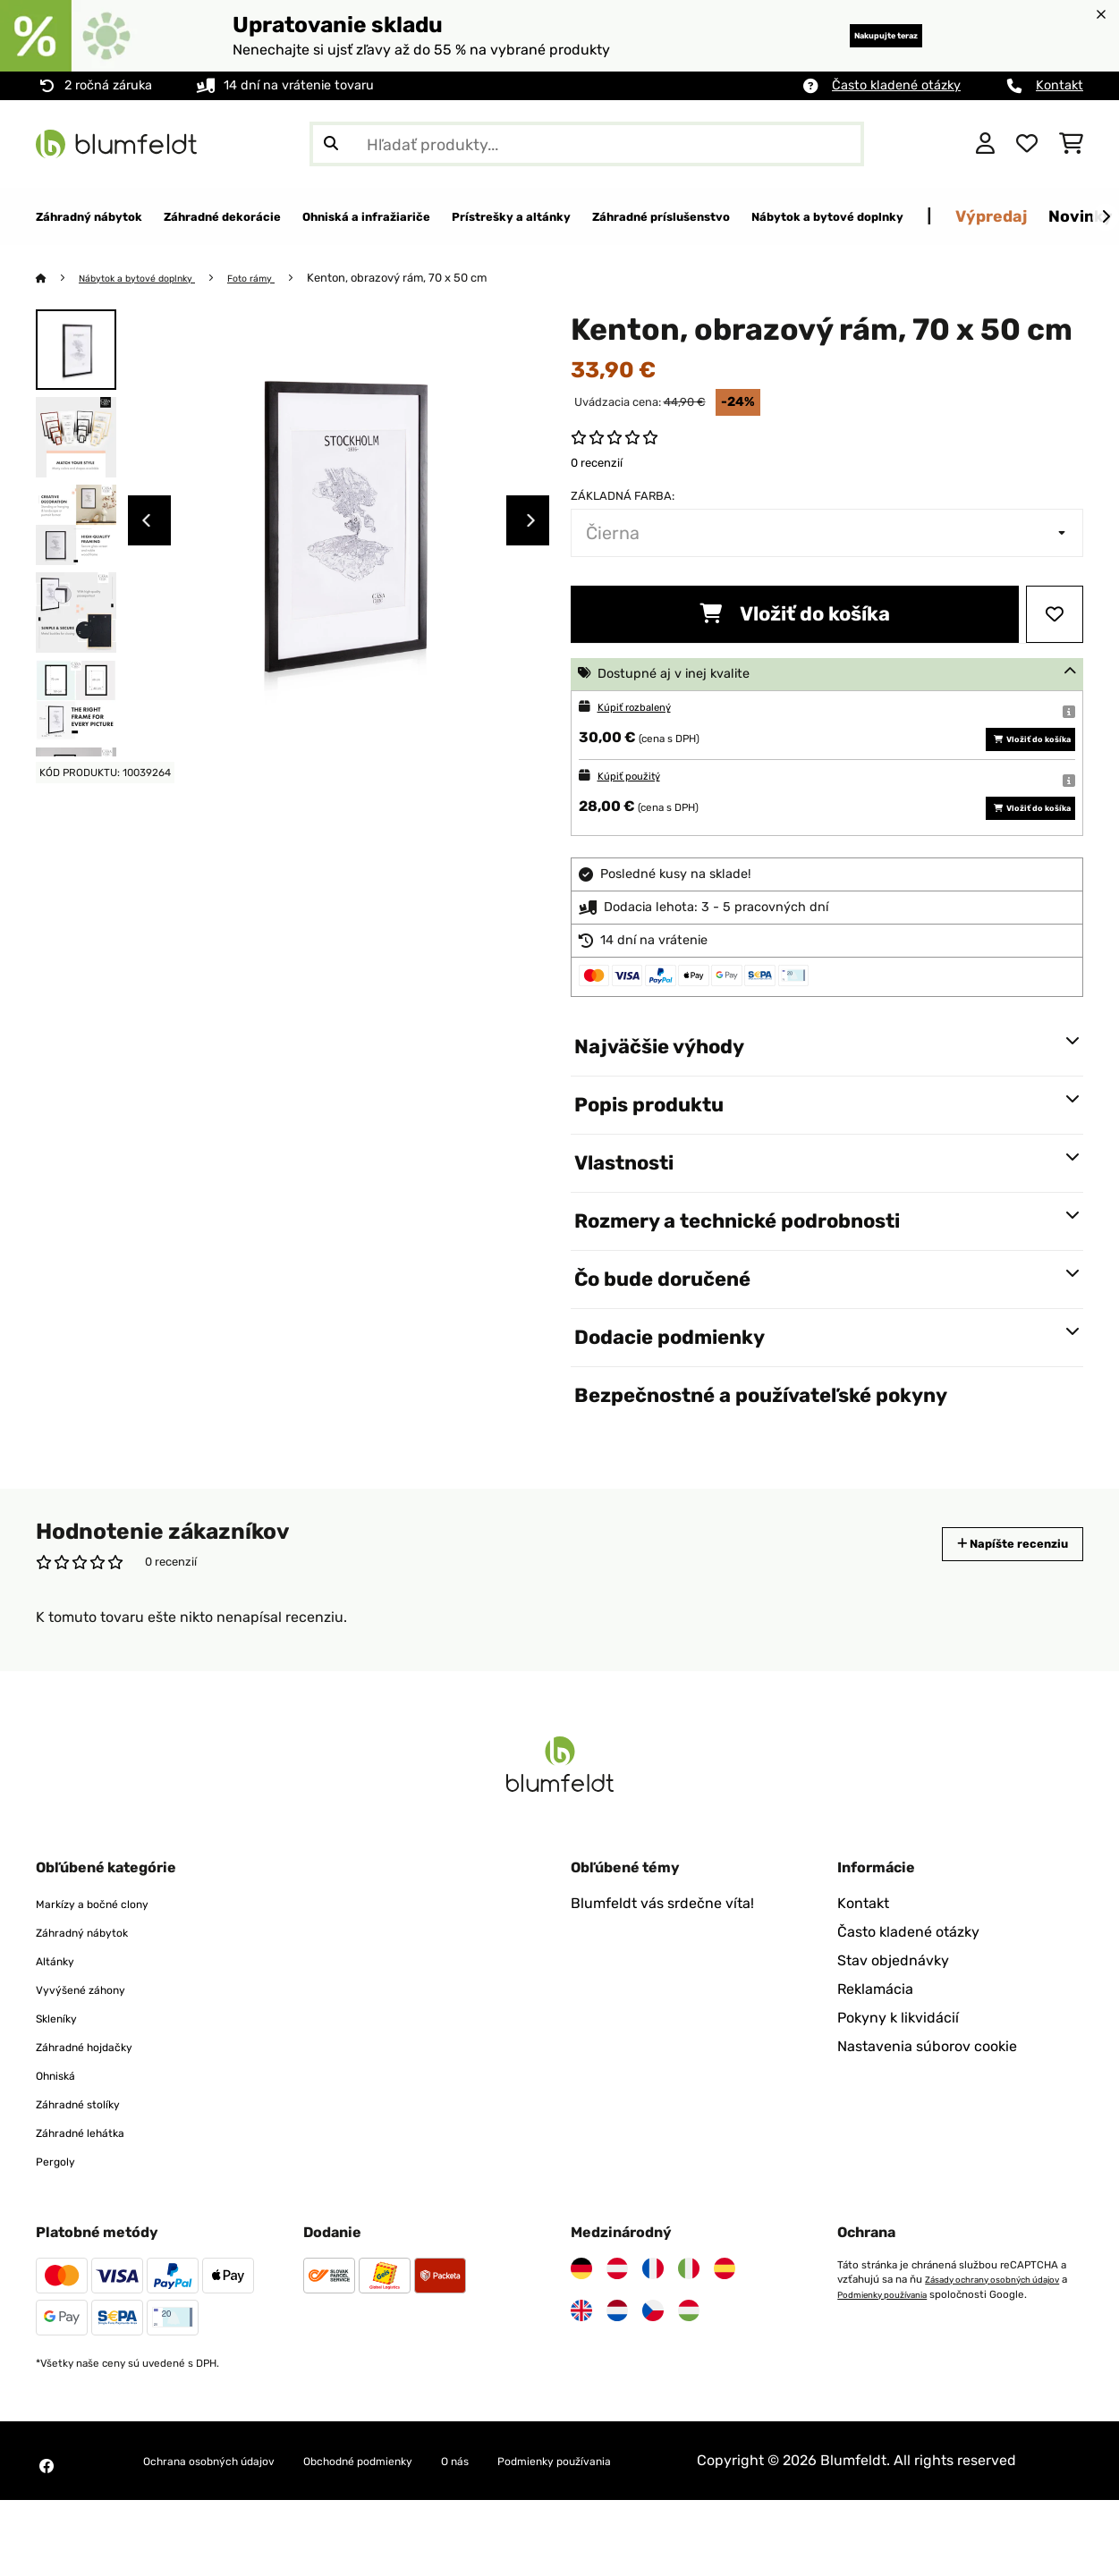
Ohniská (62, 2129)
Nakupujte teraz (855, 35)
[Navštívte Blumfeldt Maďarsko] (688, 2365)
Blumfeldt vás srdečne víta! (662, 1957)
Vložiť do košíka (794, 615)
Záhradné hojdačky (100, 2100)
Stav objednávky (893, 2014)
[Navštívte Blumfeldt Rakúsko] (617, 2323)
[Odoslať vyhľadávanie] (331, 144)
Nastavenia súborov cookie (927, 2100)
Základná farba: (622, 496)
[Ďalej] (1105, 217)
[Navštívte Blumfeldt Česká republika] (653, 2365)
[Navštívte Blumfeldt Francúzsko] (653, 2323)
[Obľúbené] (1027, 144)
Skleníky (63, 2072)
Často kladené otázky (896, 85)
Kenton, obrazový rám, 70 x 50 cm (433, 278)
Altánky (61, 2014)
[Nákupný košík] (1071, 144)
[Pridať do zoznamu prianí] (1054, 615)
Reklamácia (875, 2043)
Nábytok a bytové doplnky (152, 278)
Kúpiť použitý (638, 803)
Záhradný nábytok (97, 1986)
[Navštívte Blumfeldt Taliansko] (688, 2323)
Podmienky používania (891, 2362)
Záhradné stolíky (92, 2157)
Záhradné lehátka (95, 2186)
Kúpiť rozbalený (645, 707)
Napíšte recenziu (992, 1598)
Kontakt (1059, 85)
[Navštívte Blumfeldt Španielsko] (724, 2323)
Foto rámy (283, 278)
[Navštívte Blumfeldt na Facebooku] (46, 2531)
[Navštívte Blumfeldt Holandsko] (617, 2365)
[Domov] (58, 278)
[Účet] (985, 144)
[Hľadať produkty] (586, 144)
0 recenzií (597, 463)
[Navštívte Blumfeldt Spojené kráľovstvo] (581, 2365)
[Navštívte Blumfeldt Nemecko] (581, 2323)
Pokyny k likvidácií (898, 2072)
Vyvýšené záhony (95, 2043)
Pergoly (61, 2215)
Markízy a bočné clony (110, 1957)
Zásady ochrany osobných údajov (917, 2348)
